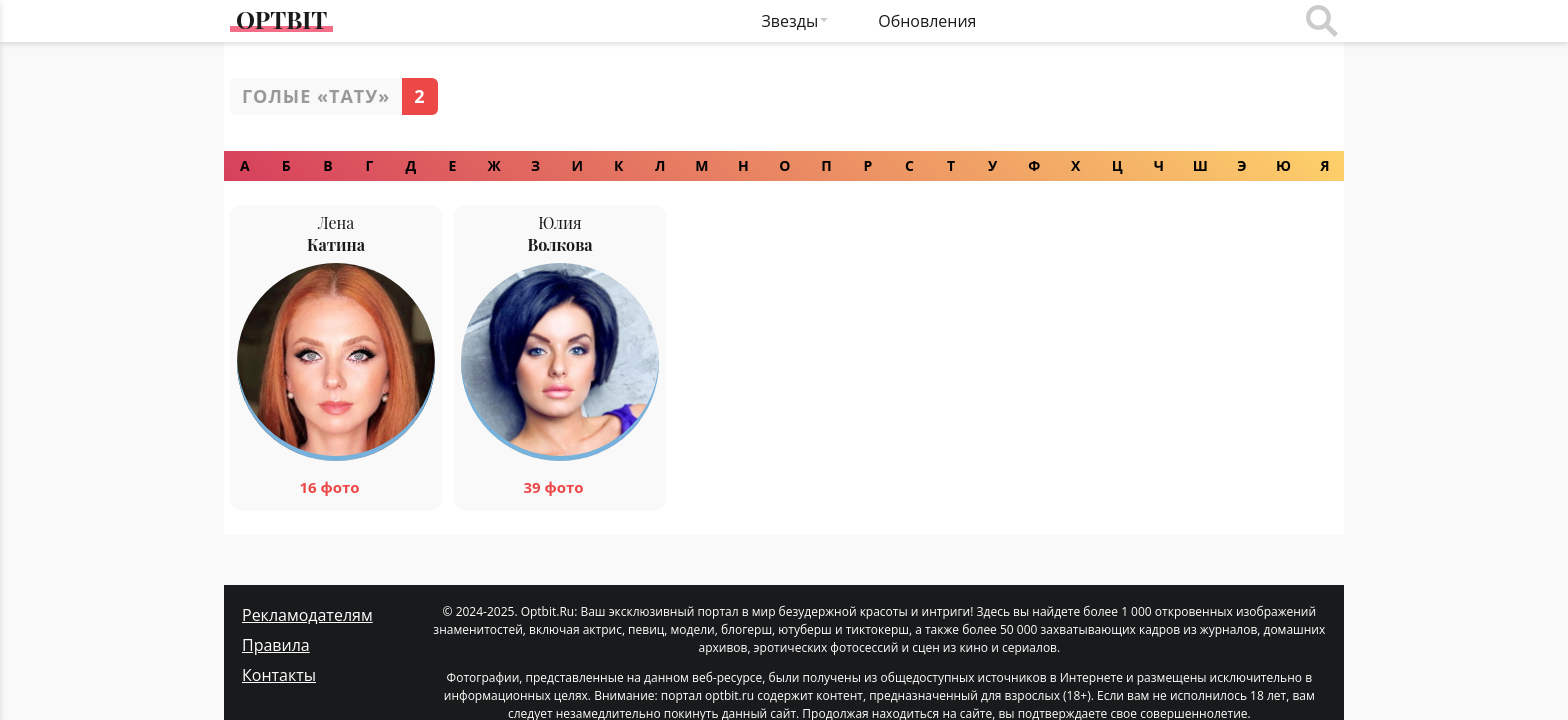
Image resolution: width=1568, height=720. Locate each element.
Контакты (279, 638)
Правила (276, 608)
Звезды (790, 21)
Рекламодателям (307, 578)
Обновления (927, 21)
